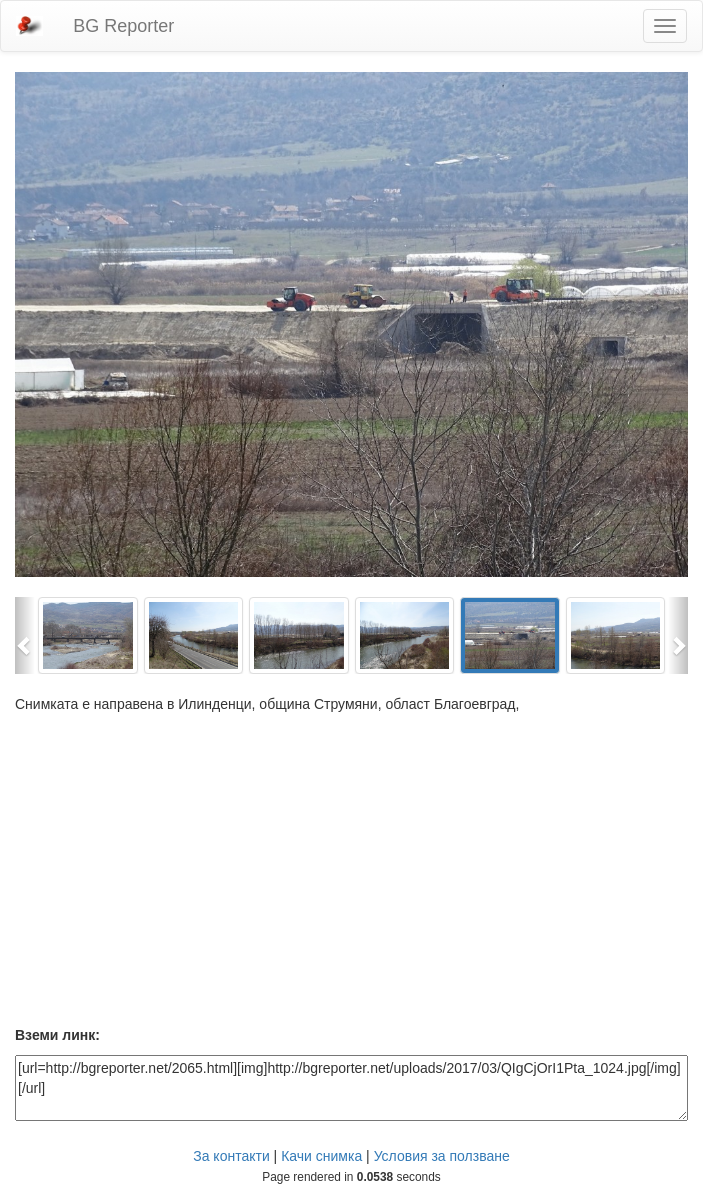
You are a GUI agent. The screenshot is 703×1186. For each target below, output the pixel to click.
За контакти (231, 1156)
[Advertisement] (351, 874)
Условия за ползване (442, 1156)
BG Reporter (123, 26)
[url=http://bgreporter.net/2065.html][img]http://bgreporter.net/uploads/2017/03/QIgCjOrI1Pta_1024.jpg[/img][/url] (351, 1088)
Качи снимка (321, 1156)
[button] (25, 635)
